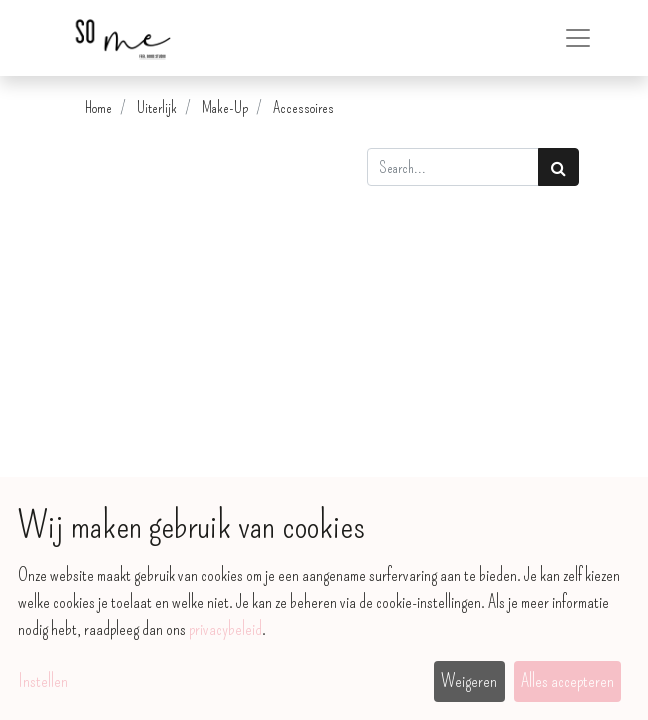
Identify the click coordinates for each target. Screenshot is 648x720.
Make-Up (225, 107)
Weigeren (469, 681)
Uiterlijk (157, 107)
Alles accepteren (567, 681)
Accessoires (303, 107)
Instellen (43, 681)
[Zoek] (558, 167)
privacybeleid (225, 629)
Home (98, 107)
